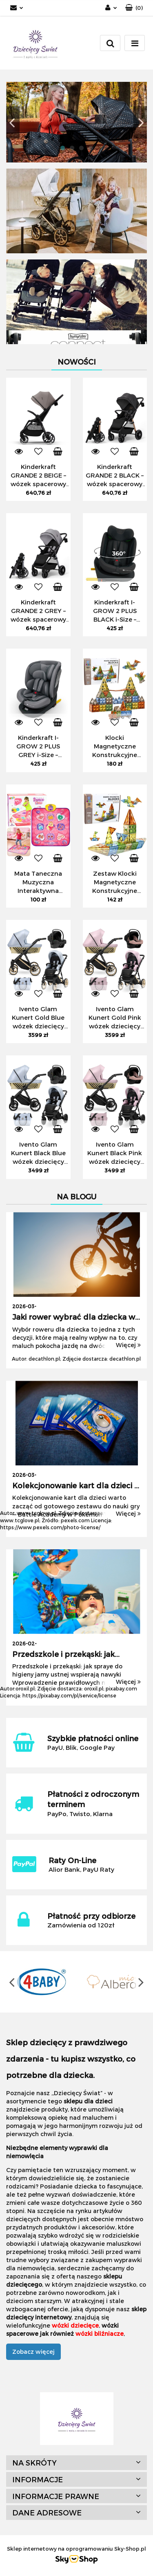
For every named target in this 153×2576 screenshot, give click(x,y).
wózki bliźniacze (99, 2333)
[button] (134, 8)
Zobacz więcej (33, 2351)
